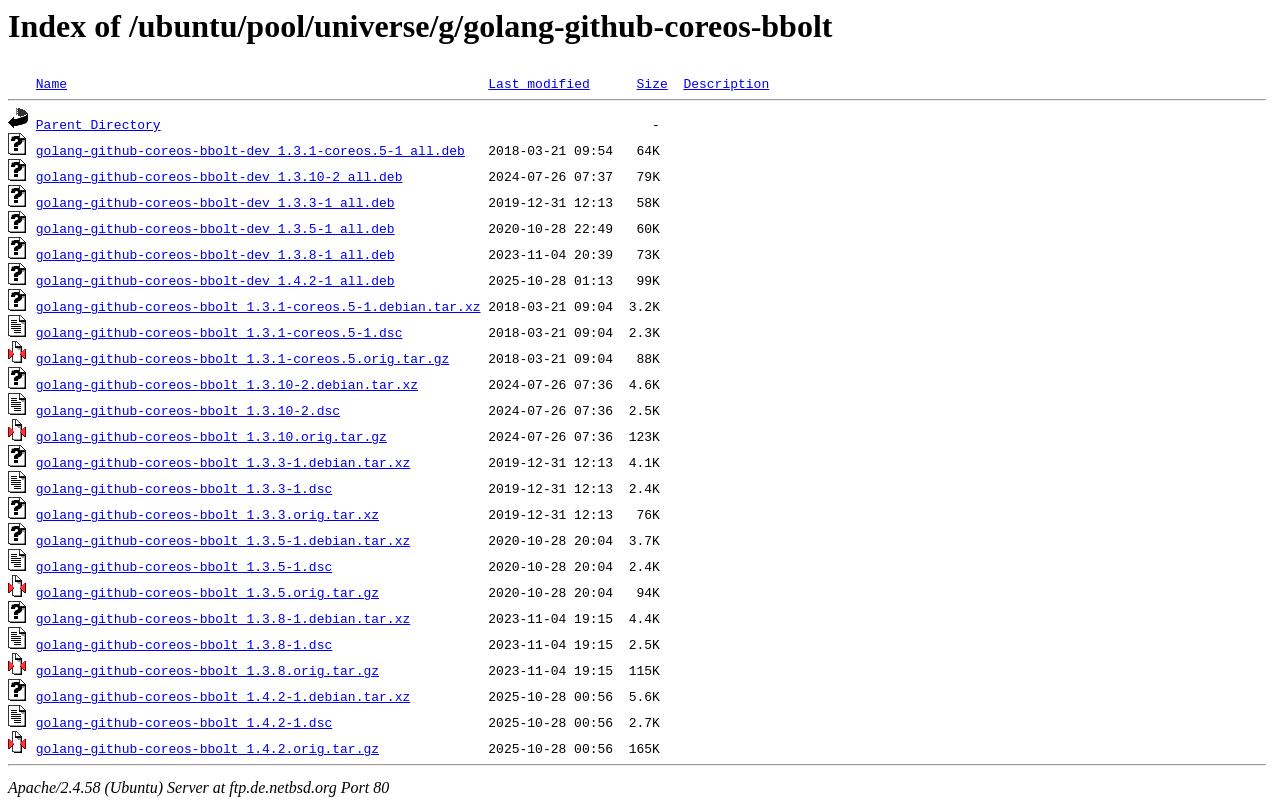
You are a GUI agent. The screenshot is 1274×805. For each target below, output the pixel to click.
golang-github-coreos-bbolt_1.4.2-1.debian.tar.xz (223, 696)
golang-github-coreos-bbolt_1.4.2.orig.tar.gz (207, 748)
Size (651, 83)
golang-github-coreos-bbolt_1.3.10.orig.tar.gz (211, 436)
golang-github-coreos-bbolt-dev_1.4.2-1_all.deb (215, 280)
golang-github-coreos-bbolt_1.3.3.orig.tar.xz (207, 514)
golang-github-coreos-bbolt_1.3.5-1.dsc (184, 566)
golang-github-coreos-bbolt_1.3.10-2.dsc (188, 410)
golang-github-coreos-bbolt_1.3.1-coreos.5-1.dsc (219, 332)
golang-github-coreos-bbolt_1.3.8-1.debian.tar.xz (223, 618)
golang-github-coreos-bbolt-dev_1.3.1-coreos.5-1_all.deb (250, 150)
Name (51, 83)
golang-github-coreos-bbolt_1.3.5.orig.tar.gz (207, 592)
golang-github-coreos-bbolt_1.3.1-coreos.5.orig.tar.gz (242, 358)
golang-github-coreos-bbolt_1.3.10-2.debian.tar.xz (227, 384)
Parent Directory (98, 124)
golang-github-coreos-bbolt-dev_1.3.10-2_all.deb (219, 176)
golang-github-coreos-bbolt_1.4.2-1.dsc (184, 722)
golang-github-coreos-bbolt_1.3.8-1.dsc (184, 644)
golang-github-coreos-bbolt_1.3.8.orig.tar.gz (207, 670)
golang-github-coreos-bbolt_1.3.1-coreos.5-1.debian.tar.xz (258, 306)
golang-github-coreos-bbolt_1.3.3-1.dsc (184, 488)
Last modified (538, 83)
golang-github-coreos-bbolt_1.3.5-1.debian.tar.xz (223, 540)
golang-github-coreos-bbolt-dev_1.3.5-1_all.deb (215, 228)
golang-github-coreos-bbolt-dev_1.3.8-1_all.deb (215, 254)
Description (726, 83)
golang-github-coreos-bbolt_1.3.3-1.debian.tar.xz (223, 462)
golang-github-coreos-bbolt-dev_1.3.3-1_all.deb (215, 202)
